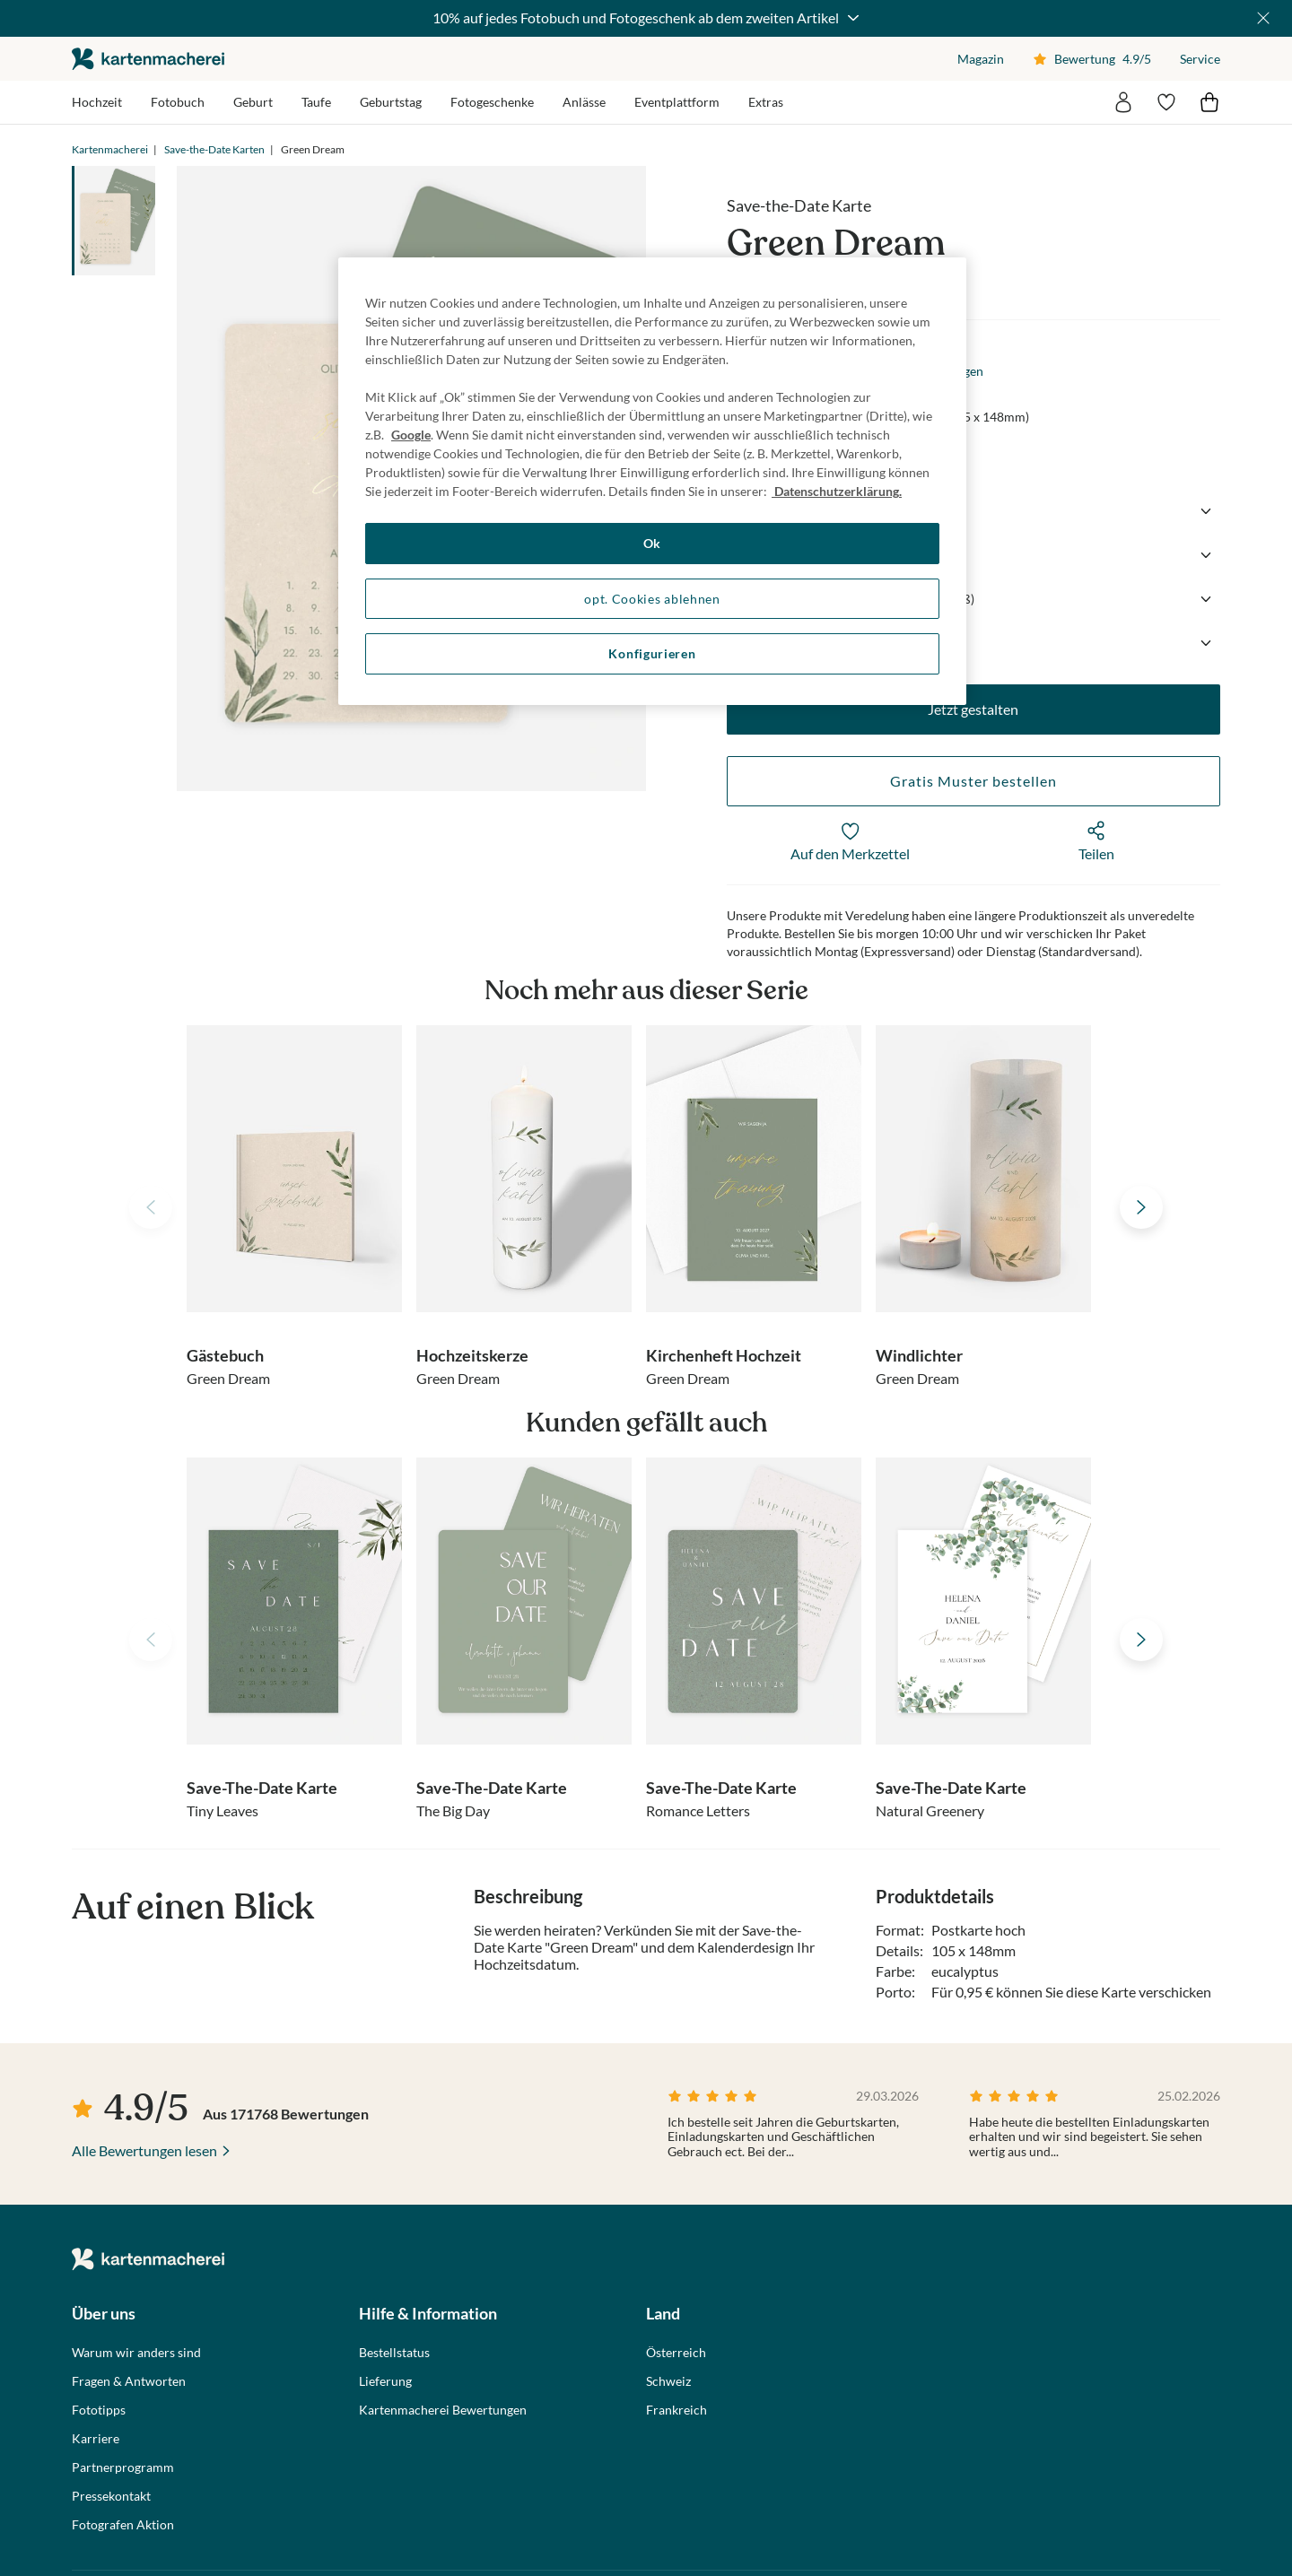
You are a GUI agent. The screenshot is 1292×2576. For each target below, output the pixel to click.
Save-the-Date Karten (214, 149)
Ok (652, 543)
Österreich (676, 2352)
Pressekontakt (111, 2496)
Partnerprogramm (123, 2467)
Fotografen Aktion (123, 2525)
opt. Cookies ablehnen (652, 598)
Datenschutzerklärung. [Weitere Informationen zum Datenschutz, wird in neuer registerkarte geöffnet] (837, 491)
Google (411, 434)
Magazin (980, 58)
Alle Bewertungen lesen (144, 2150)
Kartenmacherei (110, 149)
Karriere (95, 2439)
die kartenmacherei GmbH (148, 59)
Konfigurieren (651, 653)
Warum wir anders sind (136, 2352)
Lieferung (385, 2381)
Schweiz (668, 2381)
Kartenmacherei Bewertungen (443, 2410)
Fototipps (99, 2410)
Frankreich (676, 2410)
